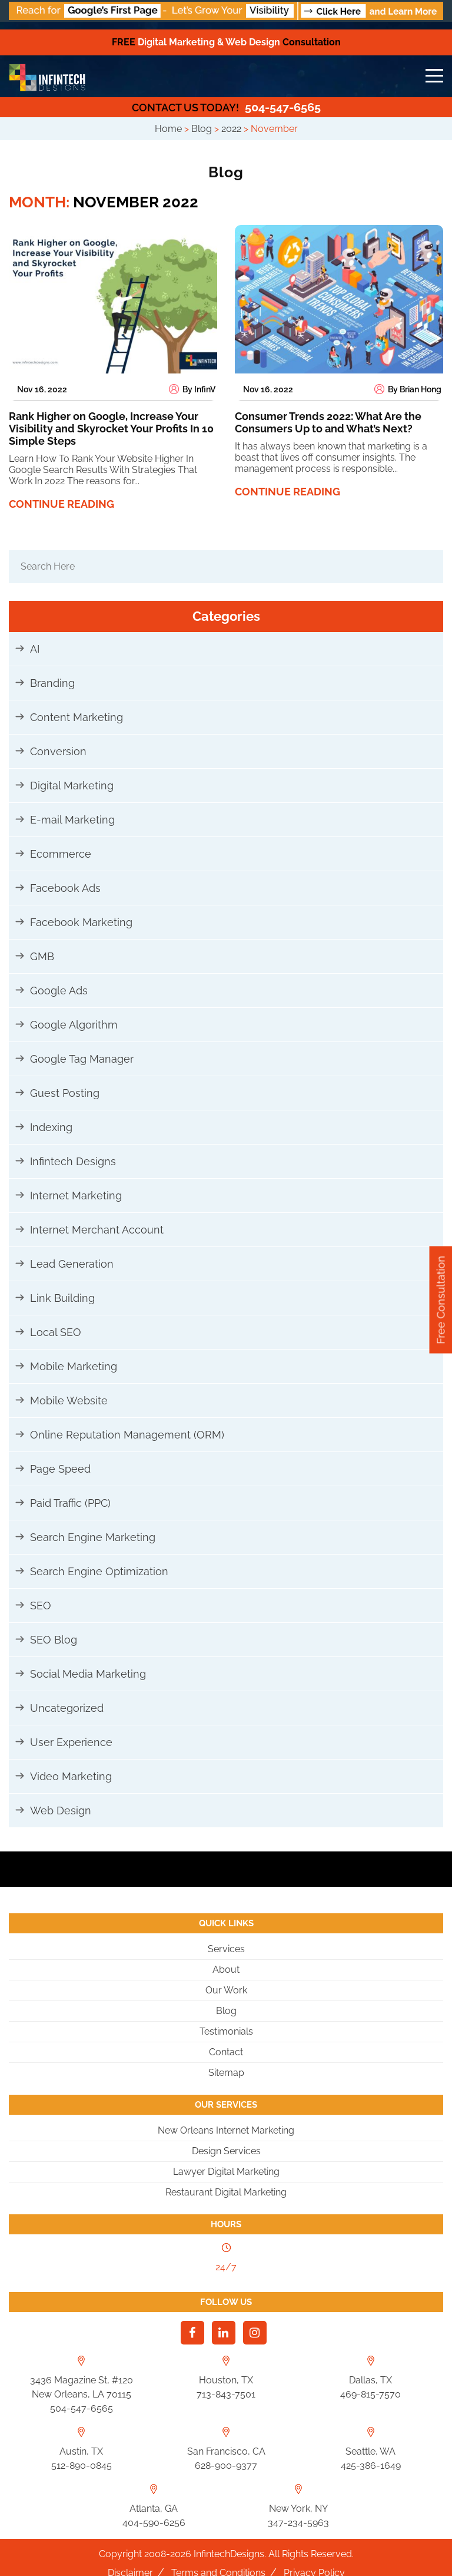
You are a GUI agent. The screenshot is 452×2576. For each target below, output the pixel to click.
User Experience (71, 1742)
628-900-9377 (226, 2465)
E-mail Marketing (72, 820)
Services (226, 1949)
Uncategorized (67, 1708)
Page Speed (60, 1469)
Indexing (51, 1127)
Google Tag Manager (82, 1059)
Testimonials (226, 2031)
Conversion (58, 751)
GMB (42, 956)
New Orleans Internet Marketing (226, 2130)
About (226, 1969)
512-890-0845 (81, 2465)
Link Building (62, 1298)
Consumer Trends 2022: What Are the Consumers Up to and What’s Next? (328, 422)
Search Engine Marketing (92, 1537)
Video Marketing (71, 1776)
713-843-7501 (226, 2394)
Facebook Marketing (81, 922)
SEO (40, 1605)
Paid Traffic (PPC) (70, 1503)
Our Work (226, 1990)
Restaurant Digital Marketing (226, 2192)
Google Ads (59, 990)
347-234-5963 (298, 2522)
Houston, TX (226, 2380)
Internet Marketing (76, 1195)
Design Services (226, 2151)
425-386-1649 (371, 2465)
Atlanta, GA (153, 2508)
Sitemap (226, 2072)
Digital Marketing (72, 785)
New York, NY (298, 2508)
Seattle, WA (370, 2451)
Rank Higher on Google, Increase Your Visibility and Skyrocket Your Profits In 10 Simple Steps (111, 428)
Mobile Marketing (73, 1366)
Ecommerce (60, 854)
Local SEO (55, 1332)
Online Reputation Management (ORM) (127, 1434)
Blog (226, 2010)
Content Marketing (76, 717)
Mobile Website (69, 1400)
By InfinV (192, 389)
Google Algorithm (74, 1025)
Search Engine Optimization (99, 1571)
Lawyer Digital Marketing (226, 2171)
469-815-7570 (370, 2394)
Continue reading (61, 504)
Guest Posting (64, 1093)
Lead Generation (72, 1264)
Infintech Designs (73, 1161)
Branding (52, 683)
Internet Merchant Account (97, 1229)
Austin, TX (81, 2451)
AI (34, 649)
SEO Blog (53, 1639)
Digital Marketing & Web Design (226, 42)
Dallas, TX (370, 2380)
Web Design (60, 1810)
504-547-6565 (226, 107)
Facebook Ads (65, 888)
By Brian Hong (407, 389)
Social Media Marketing (88, 1674)
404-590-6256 (153, 2522)
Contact (226, 2052)
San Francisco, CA (226, 2451)
